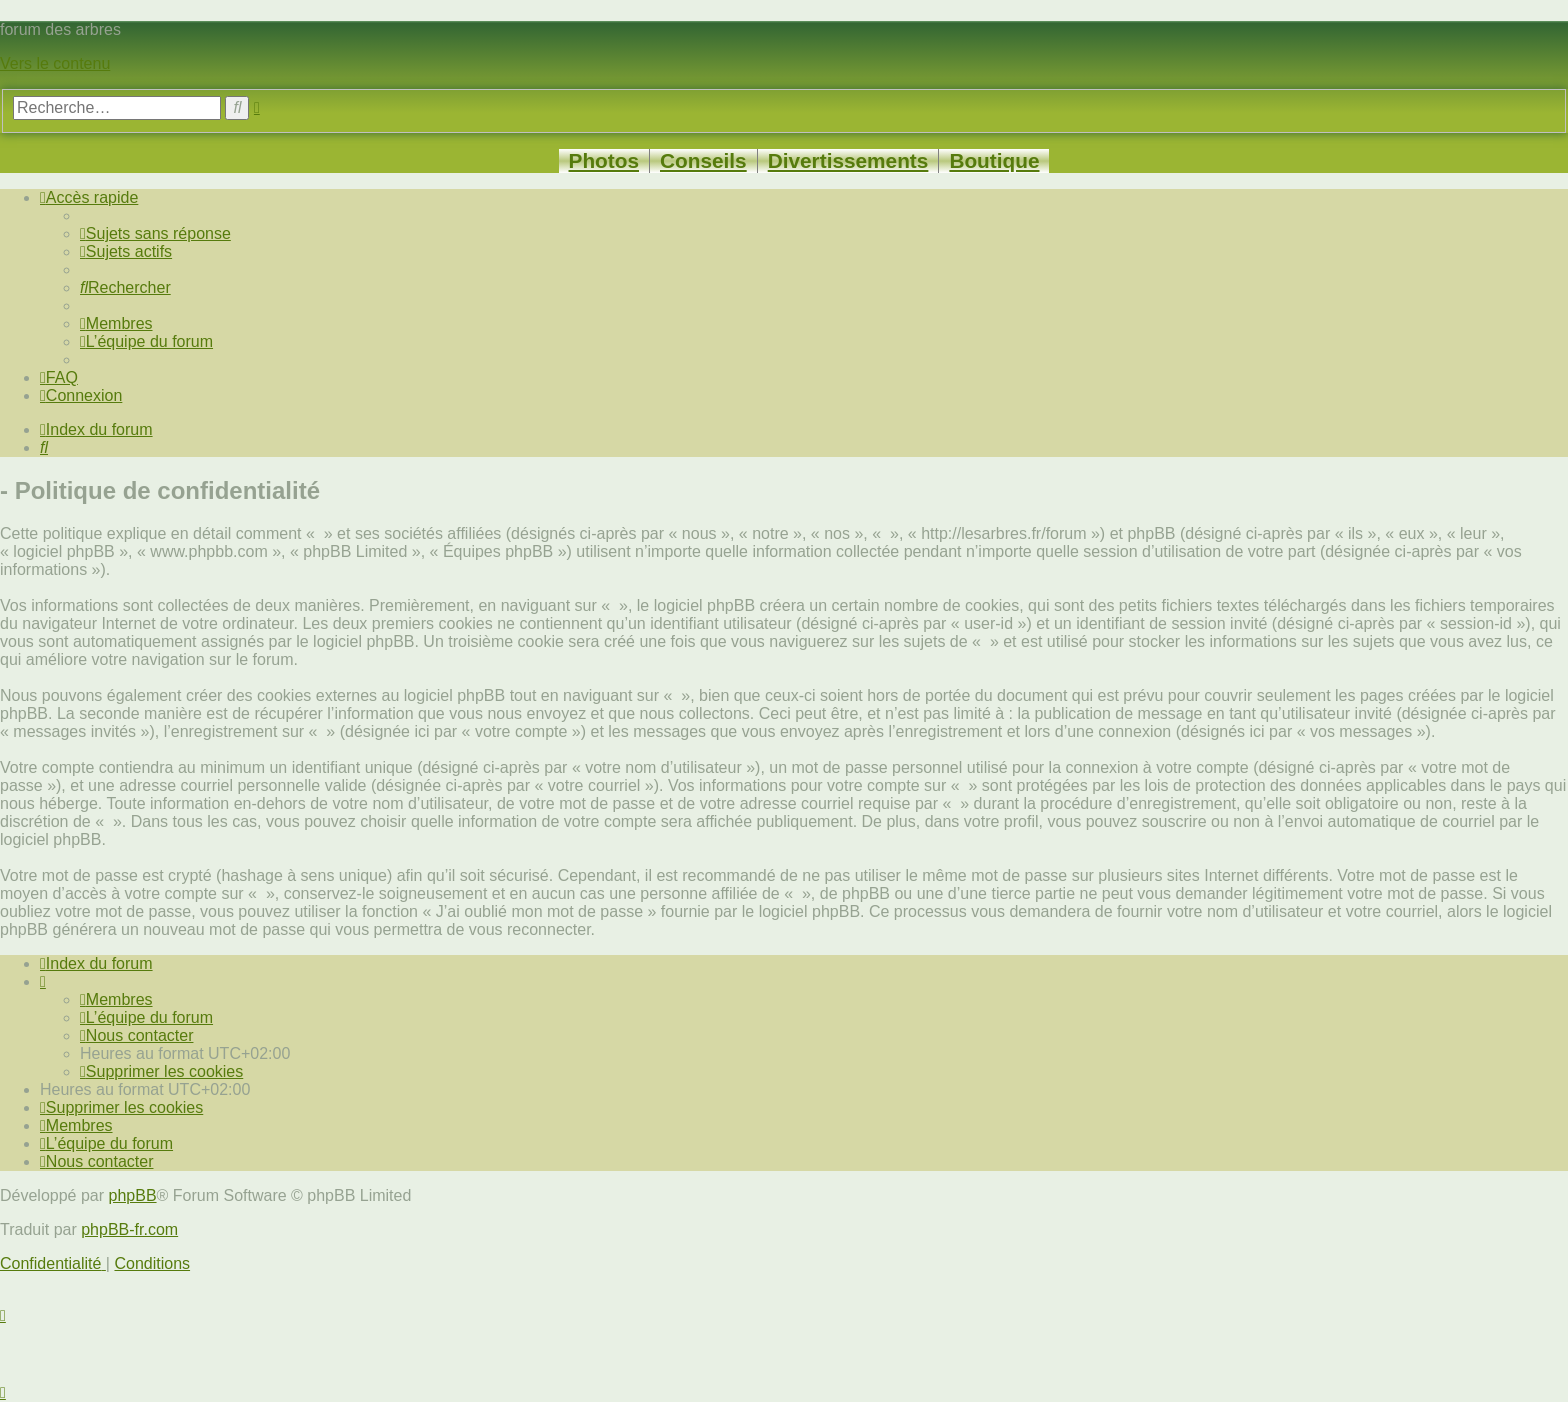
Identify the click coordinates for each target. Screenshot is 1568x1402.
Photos (604, 160)
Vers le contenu (55, 63)
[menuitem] (155, 233)
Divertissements (848, 160)
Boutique (994, 160)
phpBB (133, 1195)
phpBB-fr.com (129, 1229)
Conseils (703, 160)
